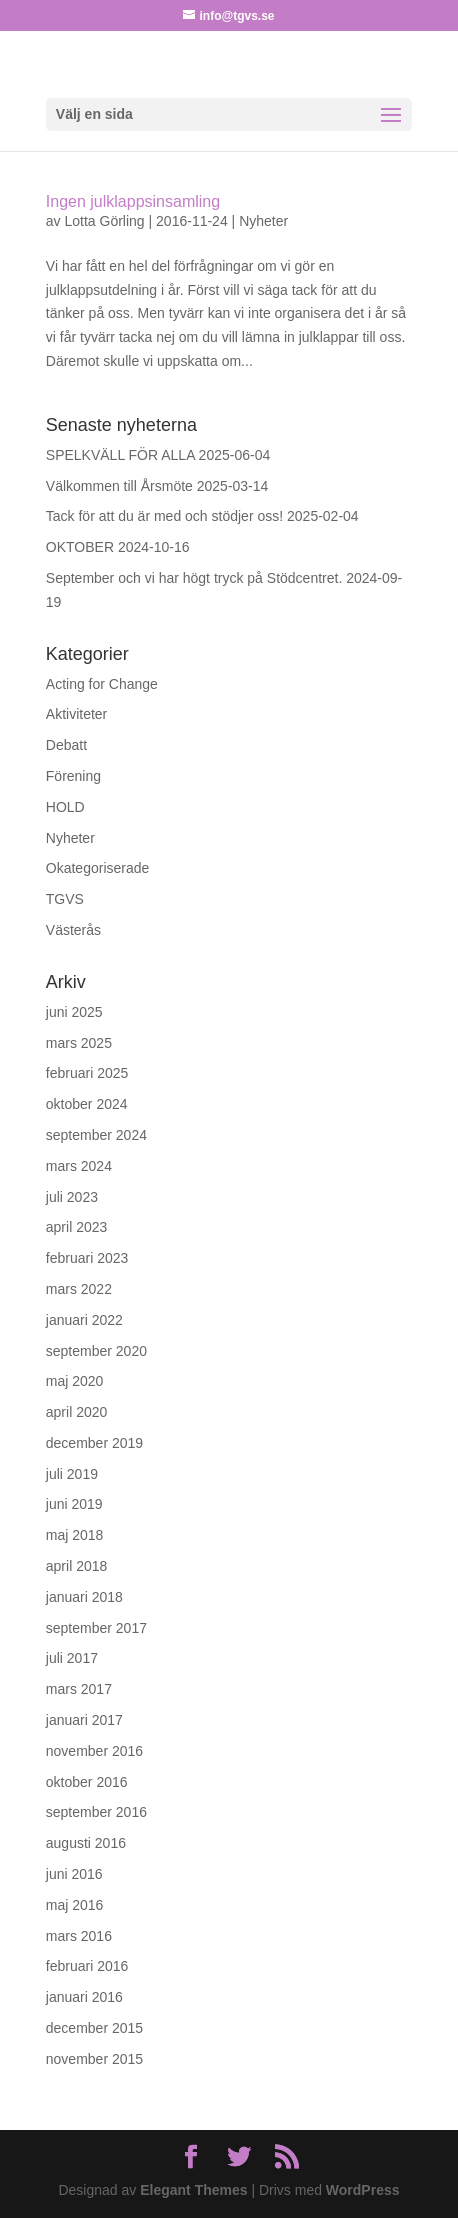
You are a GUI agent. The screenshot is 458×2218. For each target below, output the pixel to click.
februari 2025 (87, 1073)
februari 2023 (87, 1258)
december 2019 (94, 1443)
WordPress (363, 2190)
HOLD (65, 807)
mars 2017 (79, 1689)
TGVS (65, 899)
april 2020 (77, 1412)
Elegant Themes (193, 2190)
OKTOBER (80, 547)
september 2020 (96, 1351)
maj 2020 (75, 1381)
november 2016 (94, 1751)
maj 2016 (75, 1905)
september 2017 (96, 1628)
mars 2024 (79, 1166)
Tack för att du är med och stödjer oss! (164, 516)
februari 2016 (87, 1966)
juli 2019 (72, 1474)
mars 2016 (79, 1936)
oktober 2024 (87, 1104)
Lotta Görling (104, 221)
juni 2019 (74, 1504)
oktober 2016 (87, 1782)
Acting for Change (102, 684)
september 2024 (96, 1135)
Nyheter (263, 221)
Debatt (66, 745)
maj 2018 (75, 1535)
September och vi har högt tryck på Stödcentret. (194, 578)
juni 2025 (74, 1012)
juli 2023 (72, 1197)
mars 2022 (79, 1289)
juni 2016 (74, 1874)
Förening (73, 776)
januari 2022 (84, 1320)
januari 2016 (84, 1997)
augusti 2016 (86, 1843)
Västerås (73, 930)
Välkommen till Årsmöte (119, 486)
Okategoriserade (98, 868)
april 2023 (77, 1227)
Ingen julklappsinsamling (133, 201)
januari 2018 (84, 1597)
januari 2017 (84, 1720)
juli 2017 (72, 1658)
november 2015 (94, 2059)
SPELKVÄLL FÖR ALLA (120, 455)
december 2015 (94, 2028)
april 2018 (77, 1566)
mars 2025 (79, 1043)
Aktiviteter (76, 714)
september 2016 (96, 1812)
